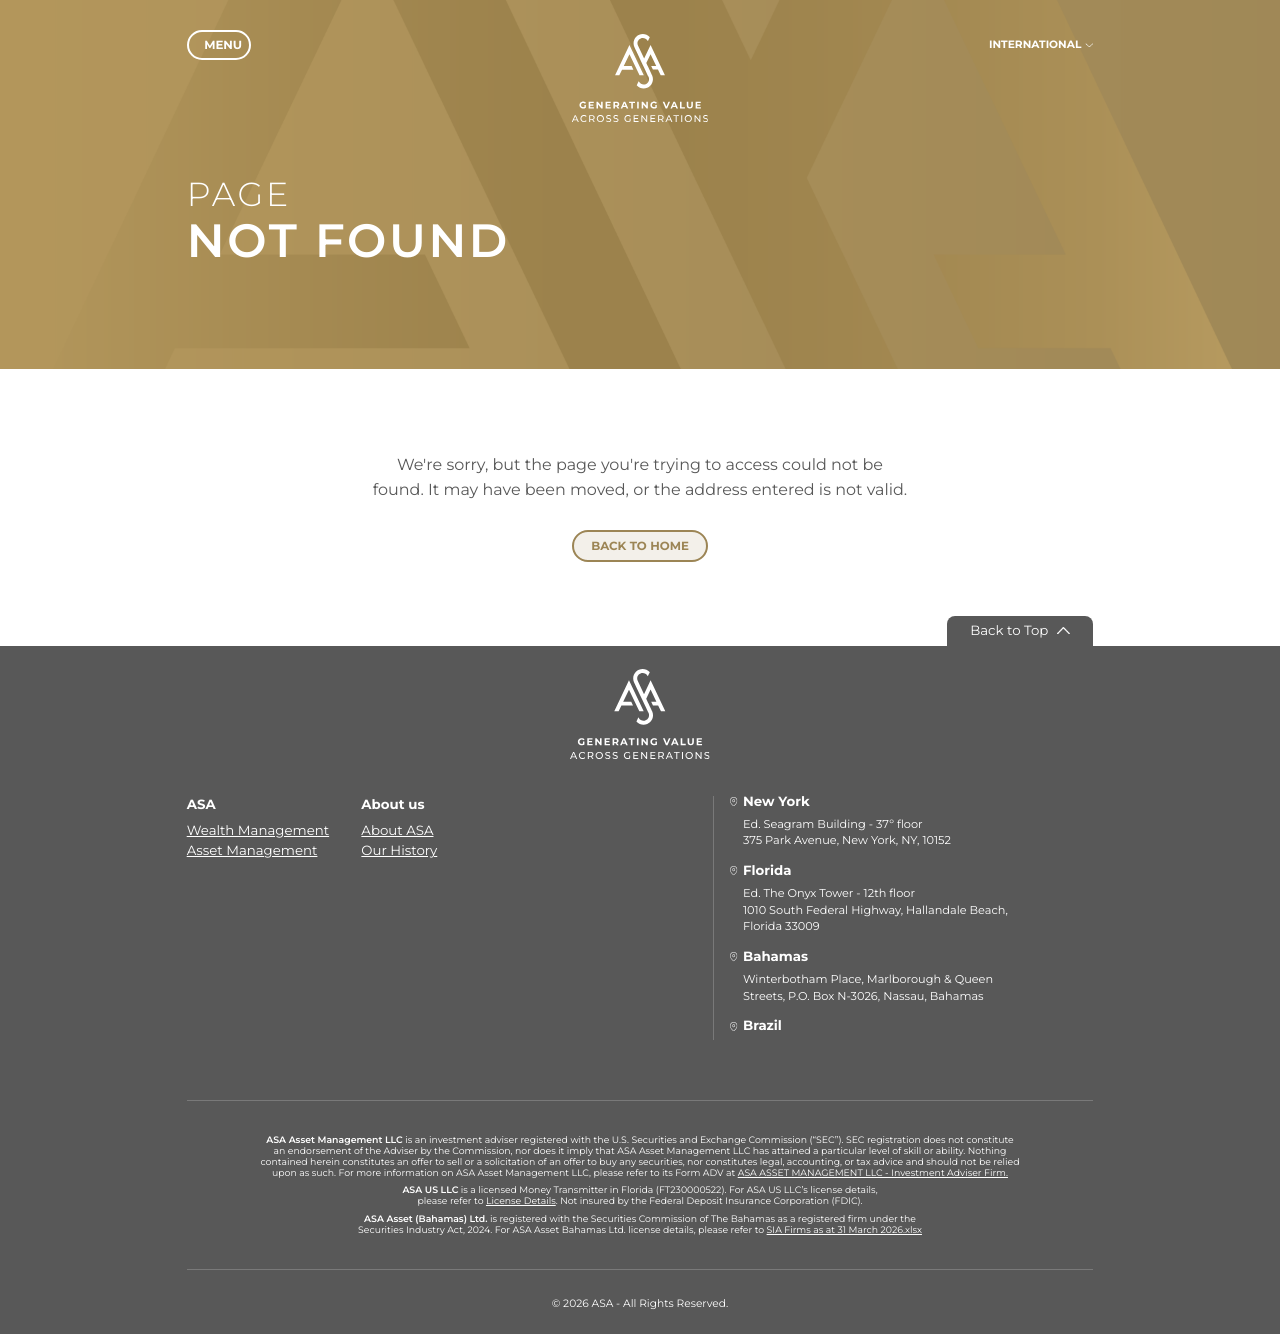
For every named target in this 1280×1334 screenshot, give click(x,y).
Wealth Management (258, 828)
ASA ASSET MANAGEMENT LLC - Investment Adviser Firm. (873, 1169)
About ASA (397, 828)
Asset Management (252, 848)
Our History (399, 848)
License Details (521, 1198)
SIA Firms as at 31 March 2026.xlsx (844, 1227)
